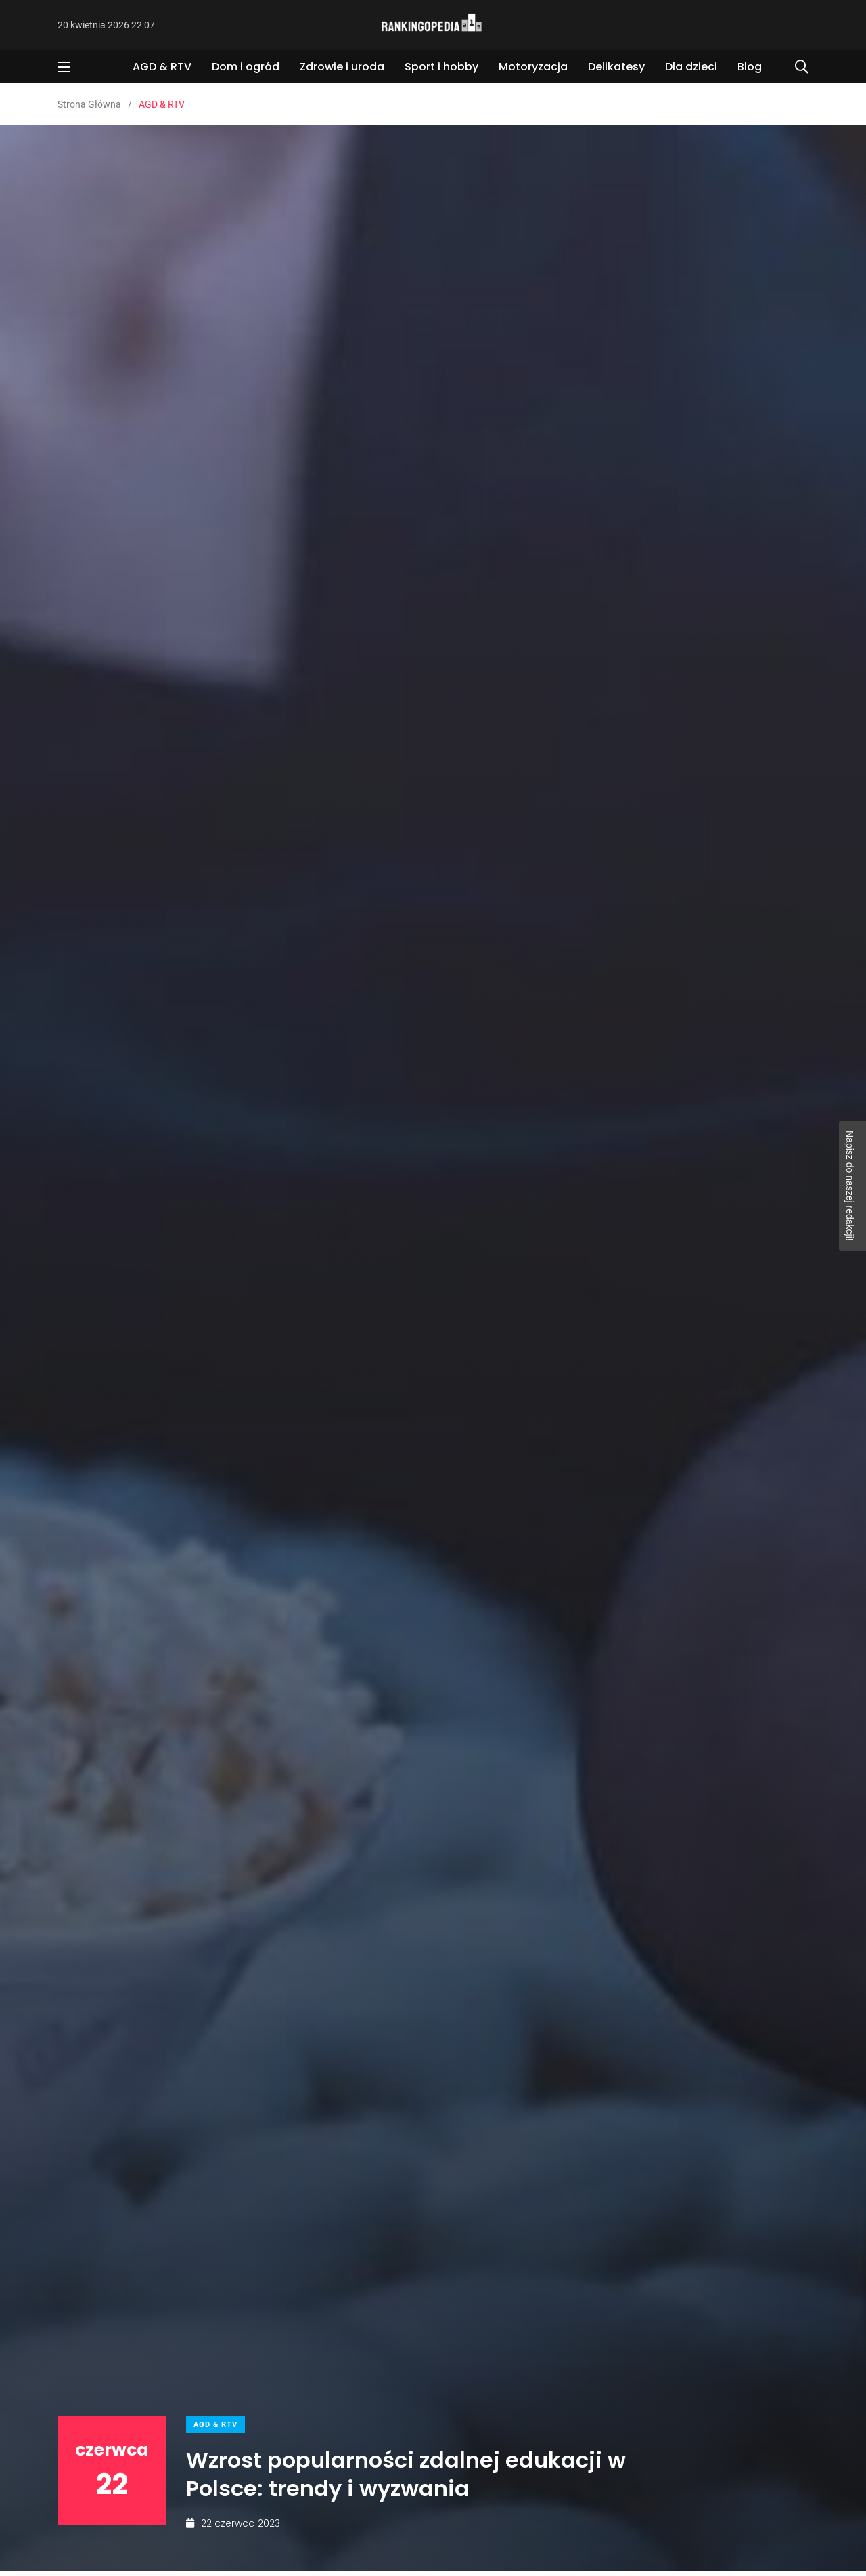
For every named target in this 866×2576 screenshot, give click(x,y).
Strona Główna (89, 104)
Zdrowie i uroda (342, 66)
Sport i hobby (441, 66)
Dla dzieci (691, 66)
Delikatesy (616, 66)
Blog (749, 66)
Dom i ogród (245, 66)
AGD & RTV (162, 66)
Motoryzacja (533, 66)
